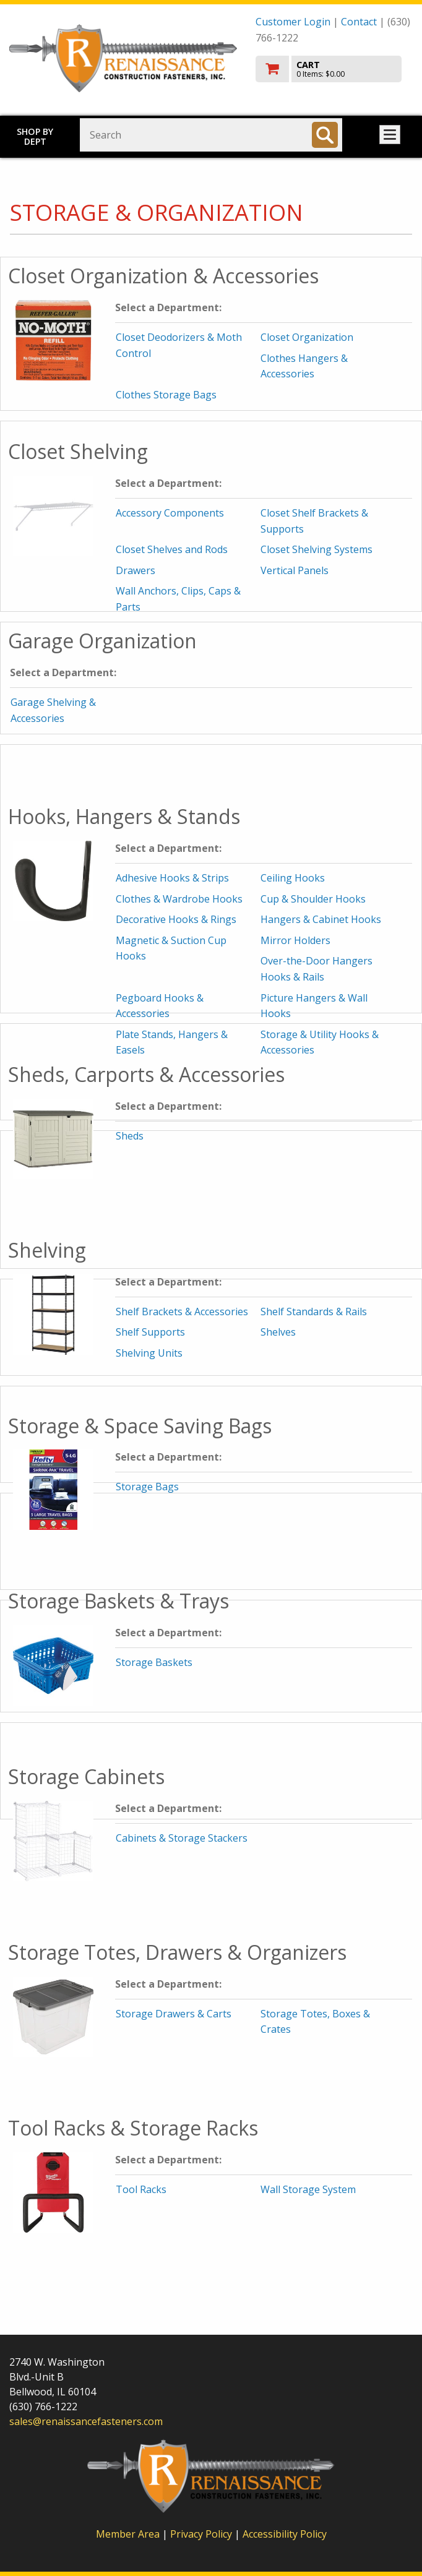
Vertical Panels (295, 570)
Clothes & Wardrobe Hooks (179, 899)
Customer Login (293, 21)
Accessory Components (170, 513)
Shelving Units (149, 1353)
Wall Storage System (308, 2189)
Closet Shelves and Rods (172, 549)
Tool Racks (141, 2189)
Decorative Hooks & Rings (176, 919)
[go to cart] (334, 69)
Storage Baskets (154, 1662)
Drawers (135, 570)
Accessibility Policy (285, 2534)
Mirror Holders (295, 940)
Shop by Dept (35, 136)
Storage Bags (147, 1486)
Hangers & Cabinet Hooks (321, 919)
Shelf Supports (150, 1332)
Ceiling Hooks (293, 878)
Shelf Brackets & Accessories (182, 1311)
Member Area (128, 2534)
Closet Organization (307, 337)
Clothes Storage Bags (166, 394)
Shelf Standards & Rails (314, 1311)
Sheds (130, 1136)
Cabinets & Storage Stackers (182, 1838)
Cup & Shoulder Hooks (313, 899)
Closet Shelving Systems (316, 549)
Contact (359, 21)
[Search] (325, 135)
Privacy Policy (202, 2534)
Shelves (278, 1332)
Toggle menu (389, 134)
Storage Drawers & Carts (173, 2013)
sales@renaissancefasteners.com (86, 2421)
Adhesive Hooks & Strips (172, 878)
